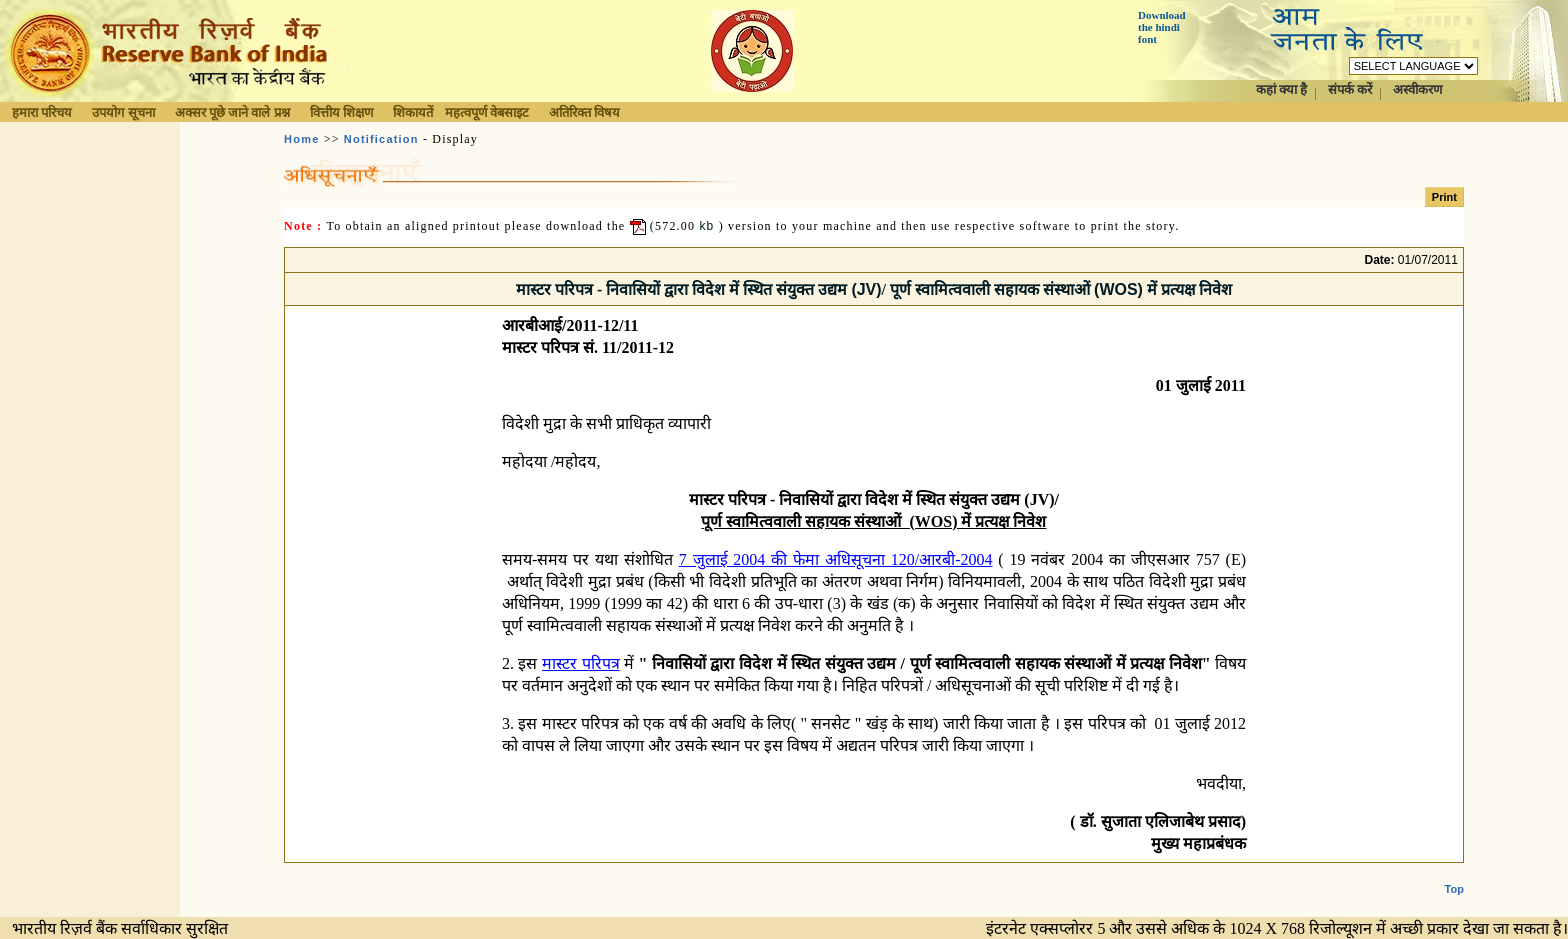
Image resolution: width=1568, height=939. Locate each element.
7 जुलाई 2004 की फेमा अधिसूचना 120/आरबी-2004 (836, 559)
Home (301, 139)
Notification (381, 139)
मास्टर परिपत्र (581, 663)
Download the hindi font (1162, 27)
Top (1454, 873)
